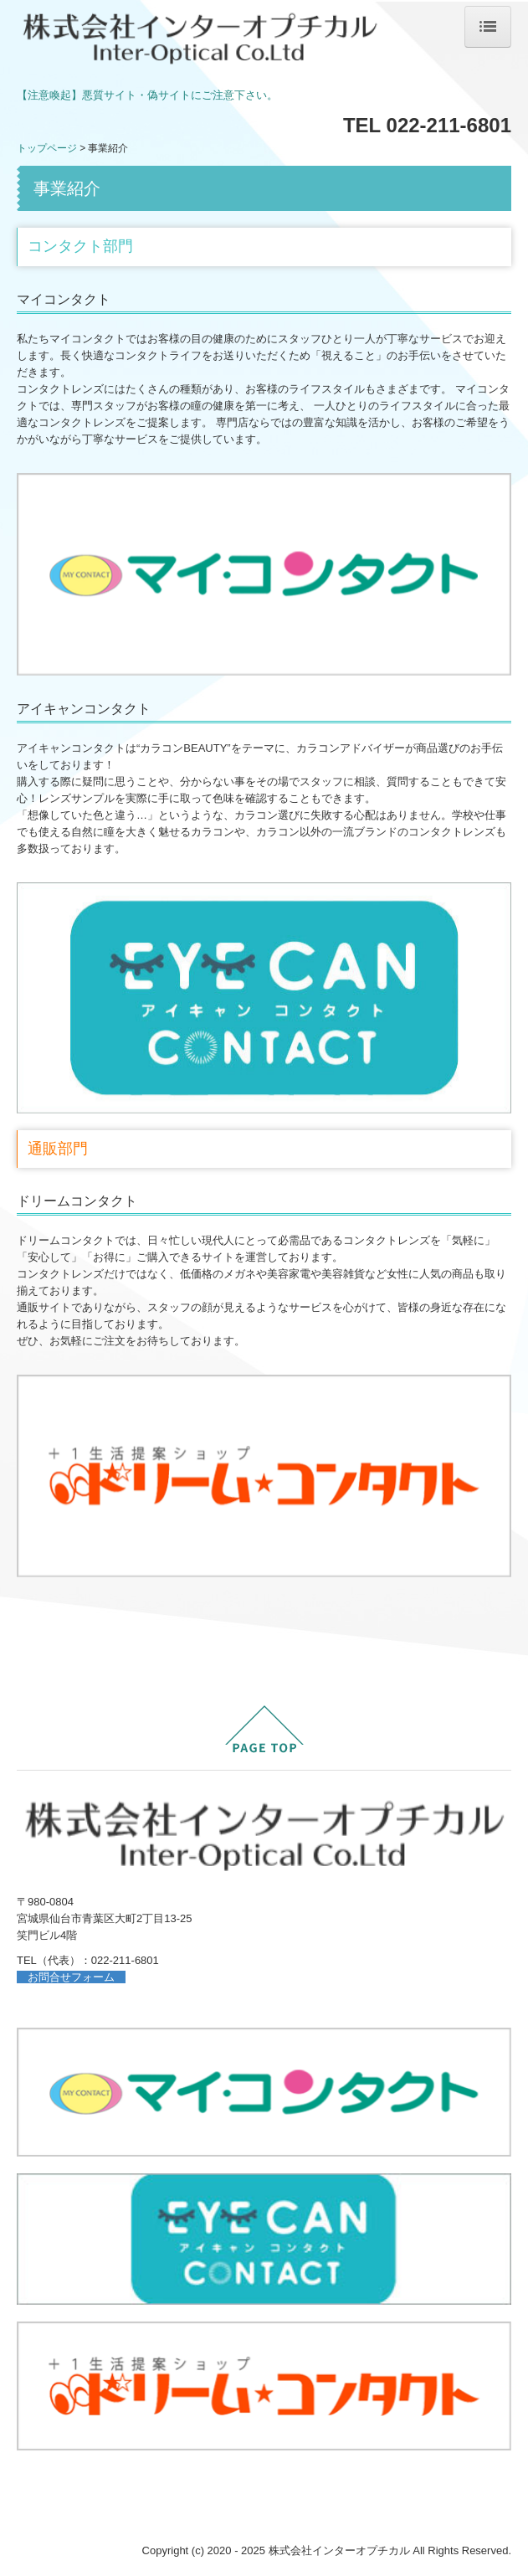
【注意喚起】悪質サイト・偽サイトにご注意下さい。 (147, 95)
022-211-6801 (125, 1960)
